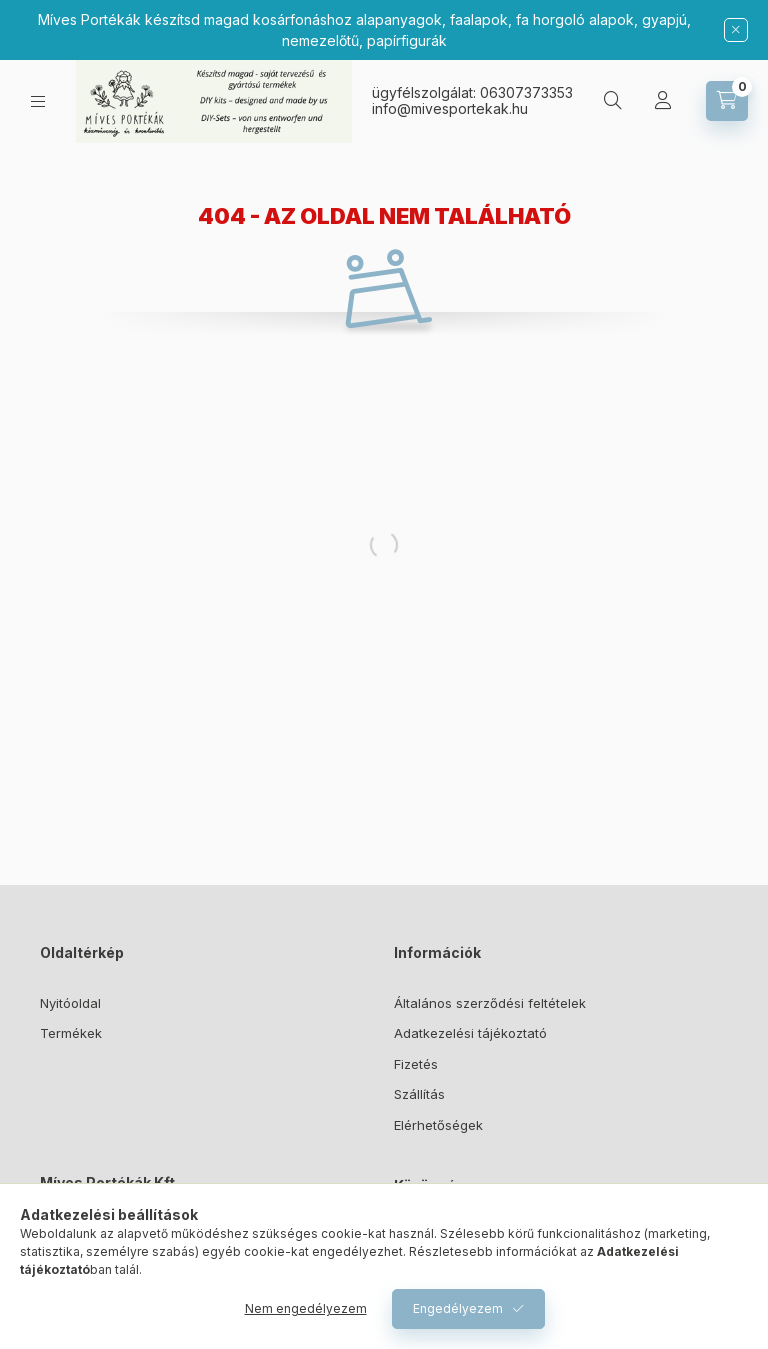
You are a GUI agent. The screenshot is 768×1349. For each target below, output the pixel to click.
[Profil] (663, 101)
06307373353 (526, 92)
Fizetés (416, 1064)
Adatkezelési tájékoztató (470, 1033)
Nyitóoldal (70, 1003)
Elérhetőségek (438, 1125)
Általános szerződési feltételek (490, 1003)
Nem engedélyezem (306, 1308)
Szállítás (419, 1094)
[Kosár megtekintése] (727, 101)
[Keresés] (613, 101)
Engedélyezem (458, 1308)
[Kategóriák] (38, 101)
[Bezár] (736, 30)
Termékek (71, 1033)
